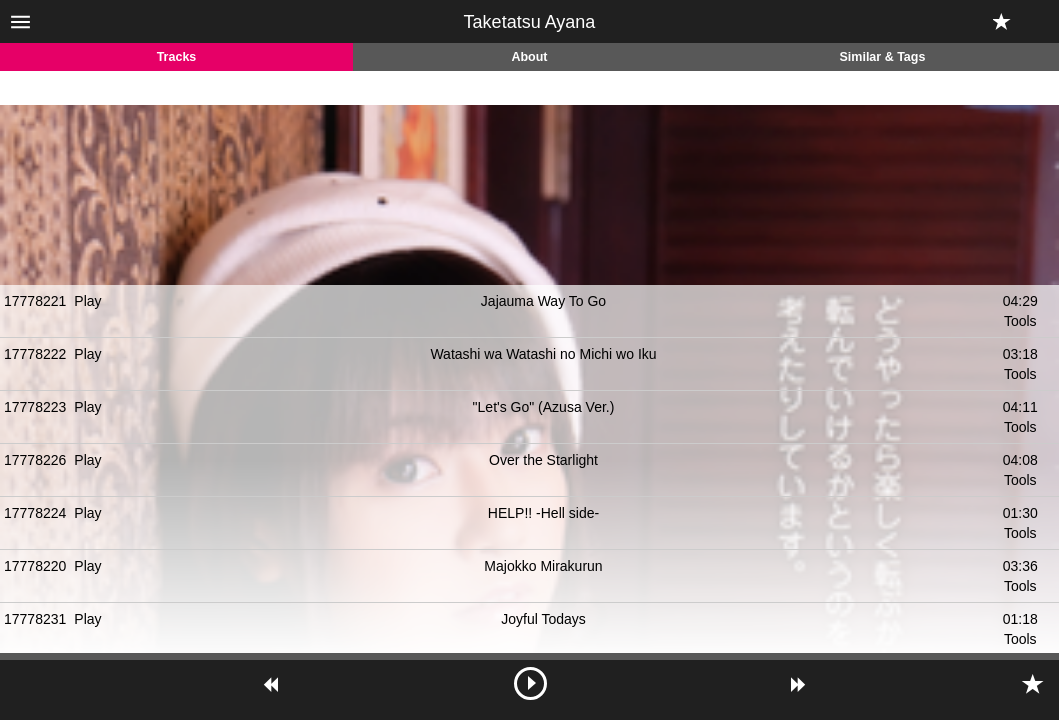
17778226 (35, 460)
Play (87, 301)
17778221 (35, 301)
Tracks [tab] (177, 57)
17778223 (35, 407)
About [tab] (529, 57)
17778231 (35, 619)
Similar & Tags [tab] (883, 57)
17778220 (35, 566)
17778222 (35, 354)
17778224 (35, 513)
